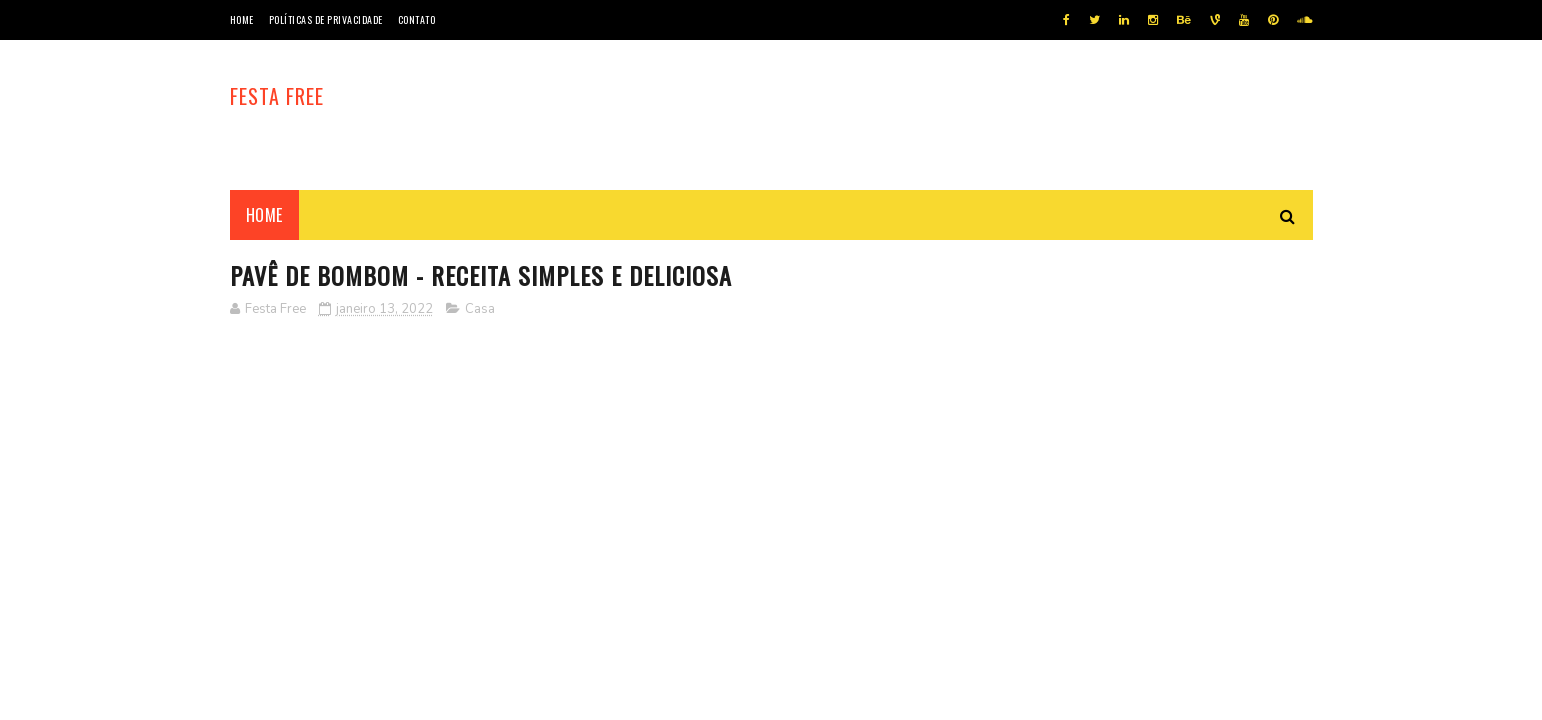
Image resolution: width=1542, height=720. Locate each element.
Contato (417, 19)
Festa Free (277, 96)
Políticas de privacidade (326, 19)
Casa (480, 309)
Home (242, 19)
